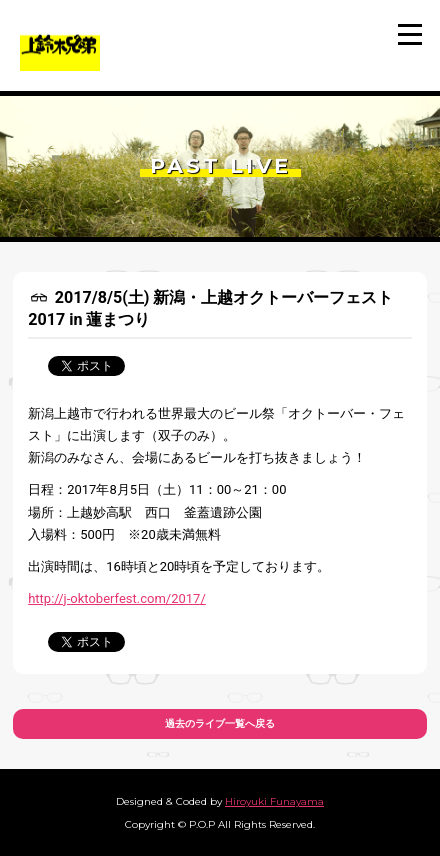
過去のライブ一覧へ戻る (220, 723)
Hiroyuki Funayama (274, 801)
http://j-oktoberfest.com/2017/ (117, 598)
